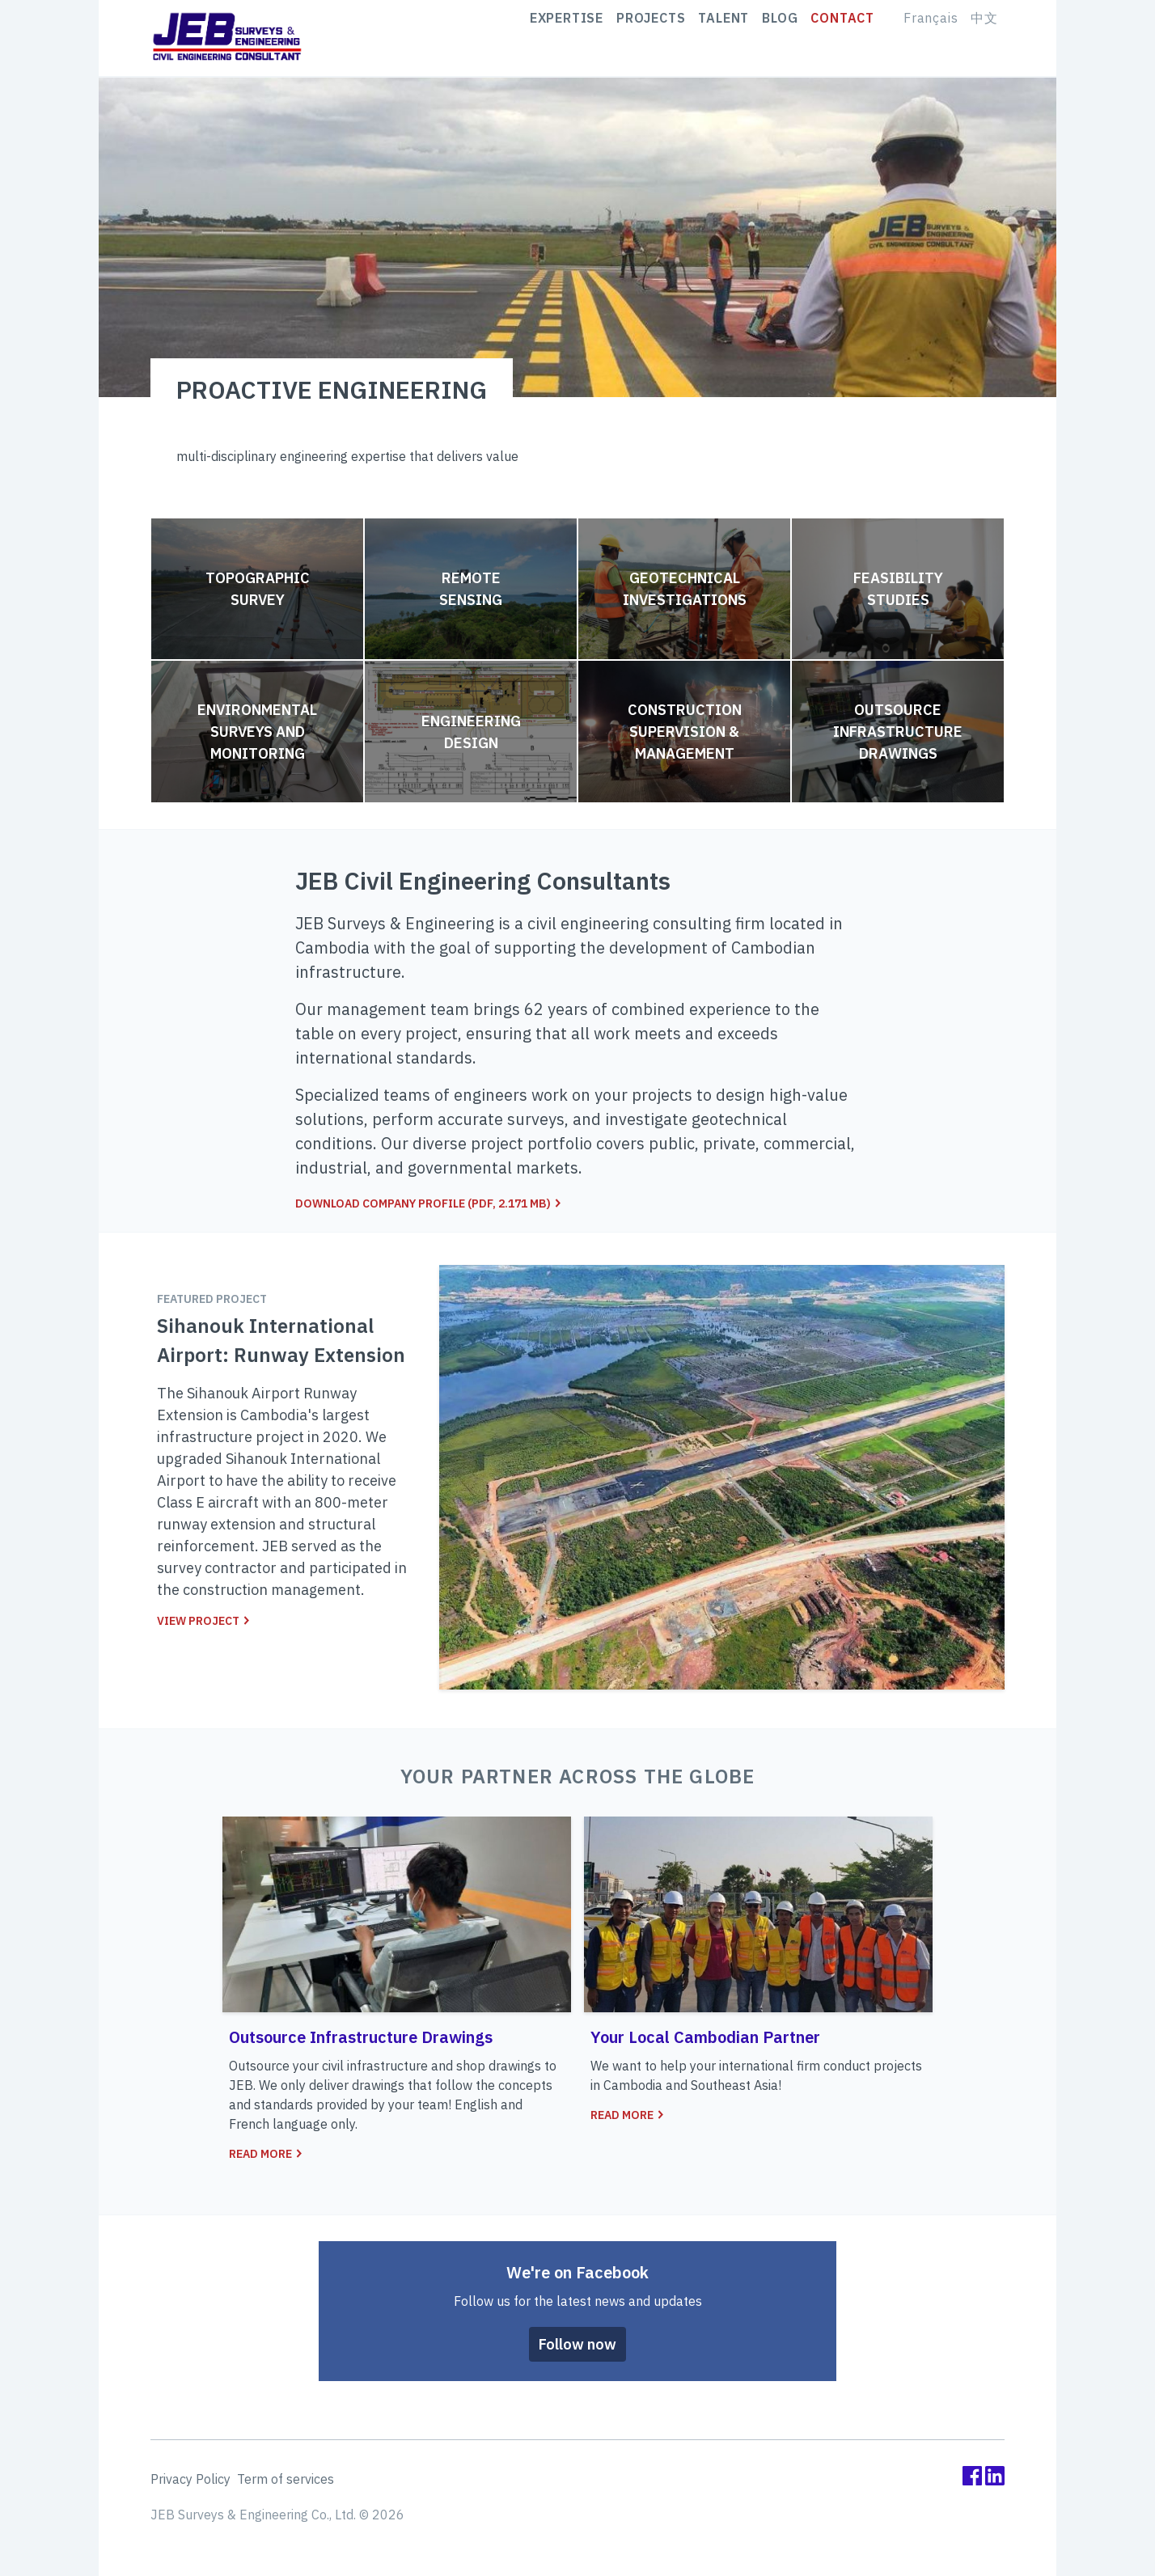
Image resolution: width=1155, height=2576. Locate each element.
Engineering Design (471, 732)
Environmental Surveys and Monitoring (257, 731)
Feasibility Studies (898, 589)
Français (930, 38)
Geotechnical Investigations (685, 589)
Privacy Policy (190, 2479)
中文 (984, 38)
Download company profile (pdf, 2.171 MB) (428, 1203)
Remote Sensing (470, 589)
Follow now (577, 2344)
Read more (266, 2154)
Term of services (285, 2479)
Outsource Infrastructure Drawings (897, 731)
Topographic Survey (257, 589)
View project (204, 1621)
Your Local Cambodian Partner (705, 2037)
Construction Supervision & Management (685, 731)
